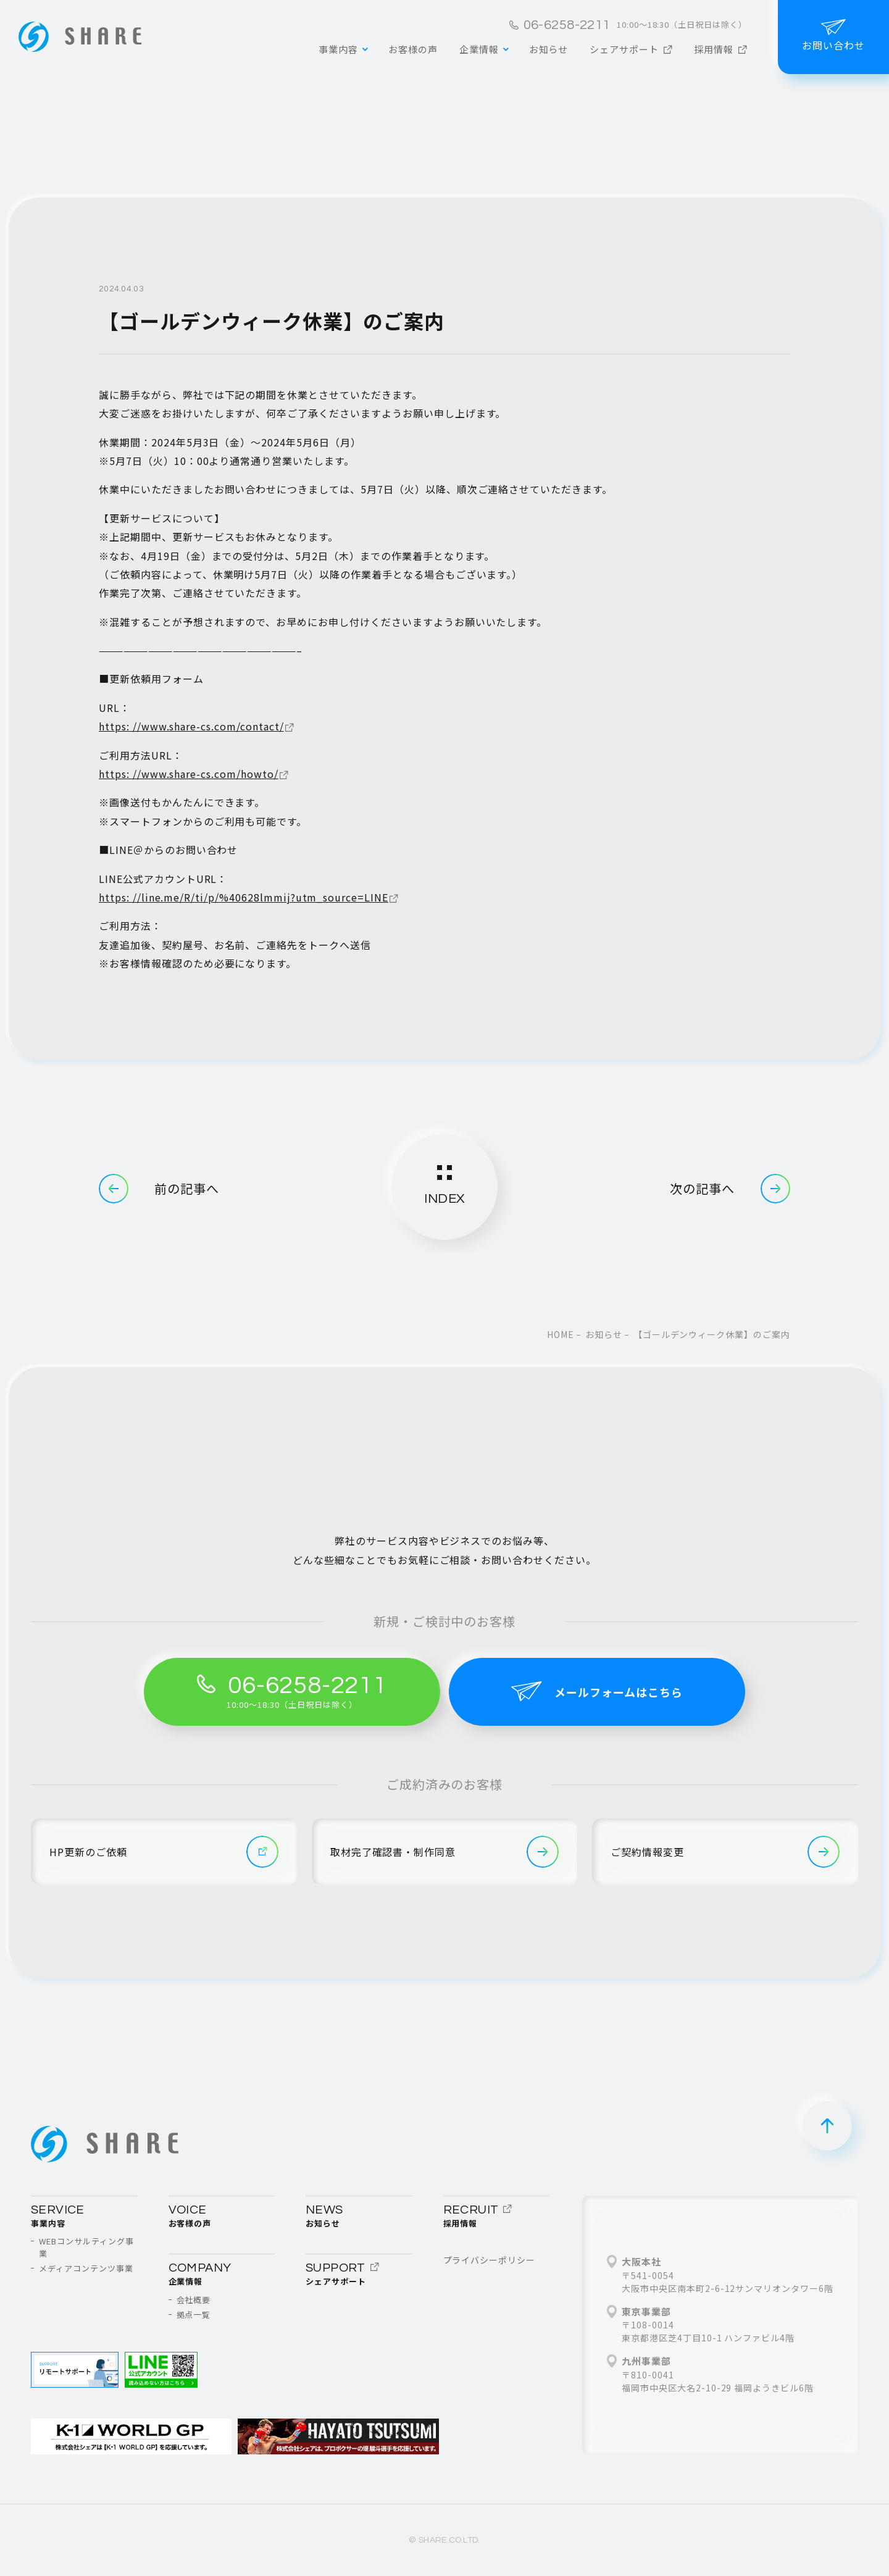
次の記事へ (730, 1188)
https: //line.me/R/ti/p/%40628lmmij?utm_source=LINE (243, 897)
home (560, 1334)
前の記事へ (159, 1188)
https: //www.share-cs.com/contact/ (191, 726)
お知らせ (603, 1334)
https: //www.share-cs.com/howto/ (188, 773)
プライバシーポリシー (489, 2260)
